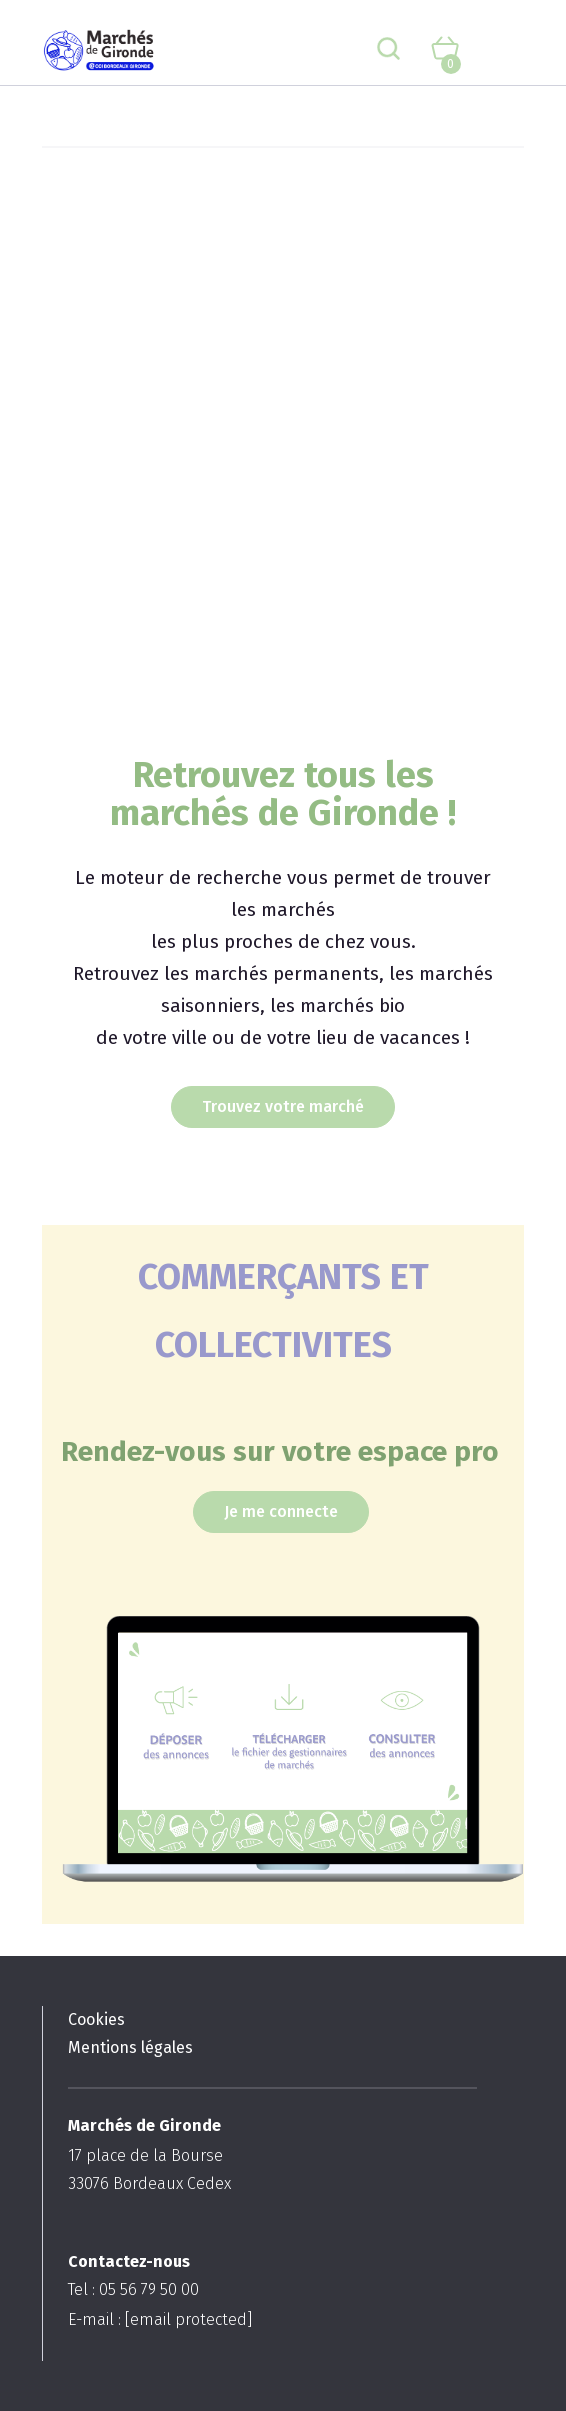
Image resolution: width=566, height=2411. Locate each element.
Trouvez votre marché (283, 1106)
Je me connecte (281, 1511)
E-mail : (160, 2319)
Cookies (96, 2019)
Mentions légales (130, 2047)
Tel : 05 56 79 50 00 (133, 2289)
